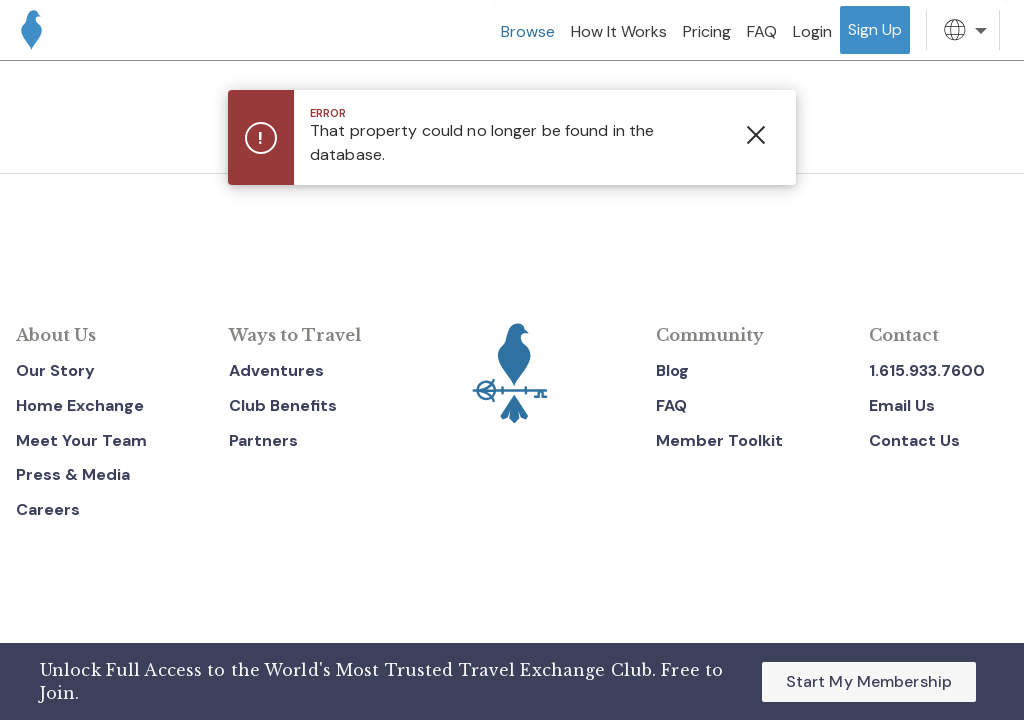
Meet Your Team (81, 440)
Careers (48, 509)
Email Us (902, 405)
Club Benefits (283, 405)
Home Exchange (80, 405)
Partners (263, 440)
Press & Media (73, 474)
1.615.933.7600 (927, 370)
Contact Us (914, 440)
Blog (672, 370)
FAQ (671, 405)
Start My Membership (869, 681)
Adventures (276, 370)
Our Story (55, 370)
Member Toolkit (719, 440)
